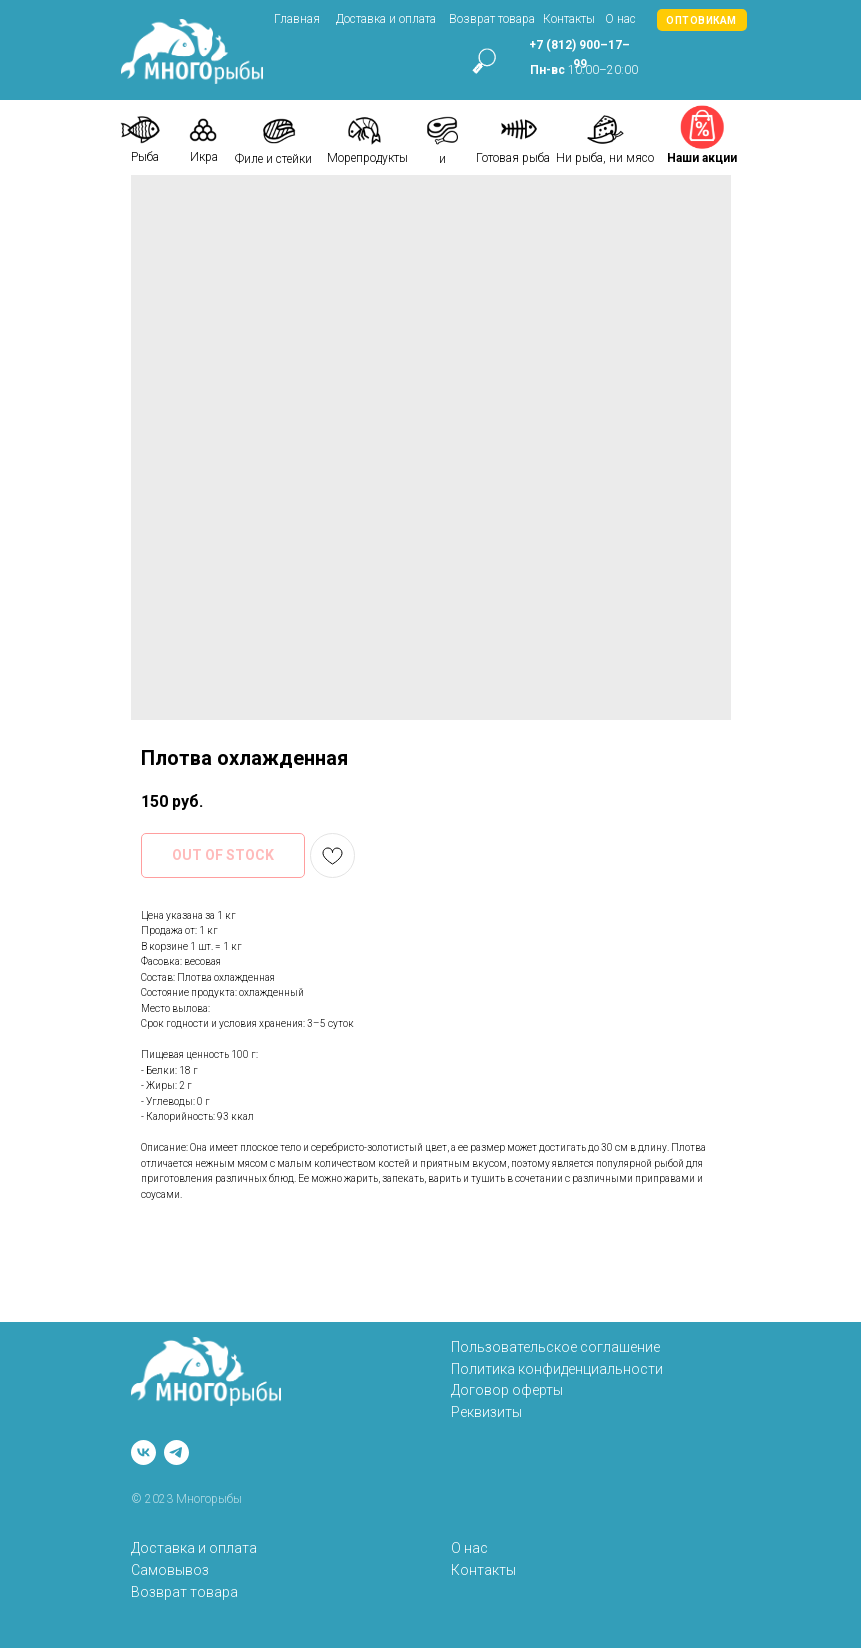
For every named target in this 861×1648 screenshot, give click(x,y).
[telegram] (176, 1452)
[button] (702, 20)
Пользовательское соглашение (555, 1347)
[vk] (143, 1452)
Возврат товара (492, 19)
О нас (620, 19)
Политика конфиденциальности (557, 1369)
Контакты (569, 19)
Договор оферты (507, 1390)
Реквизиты (486, 1412)
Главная (297, 19)
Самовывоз (170, 1570)
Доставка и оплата (386, 19)
